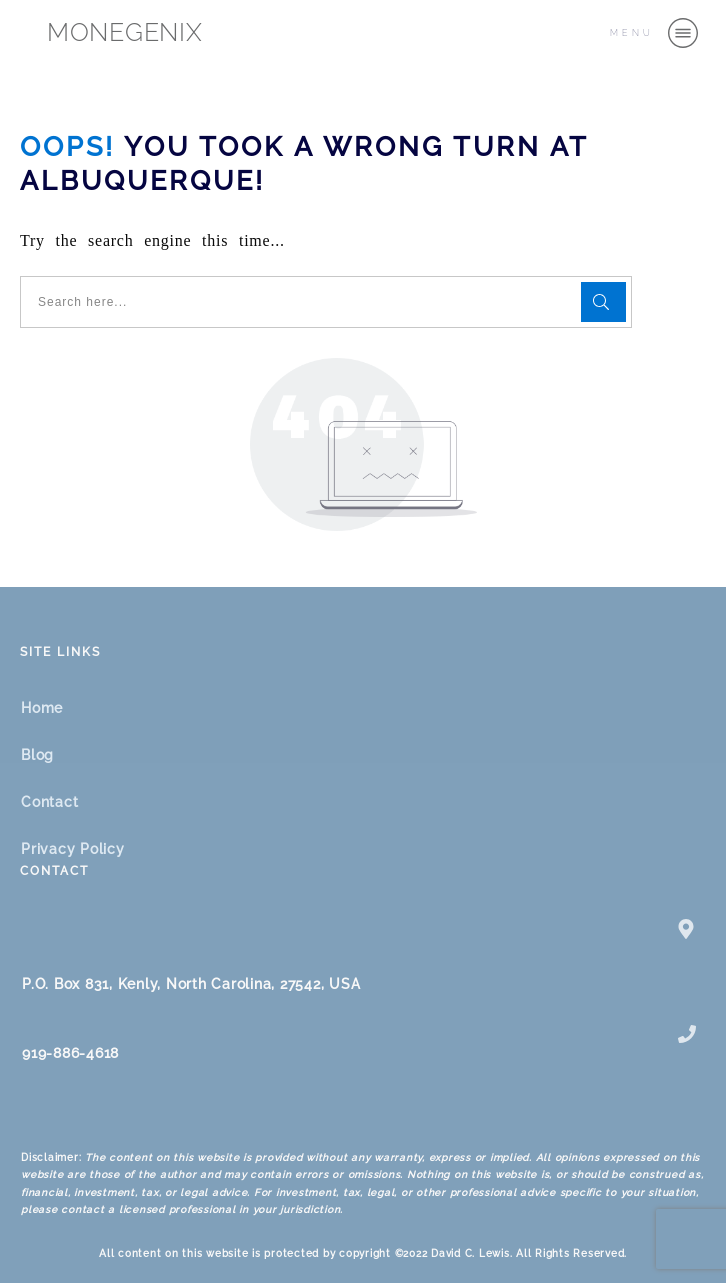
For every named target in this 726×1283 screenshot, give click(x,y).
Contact (49, 802)
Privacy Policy (73, 849)
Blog (37, 755)
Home (42, 708)
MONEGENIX (125, 32)
